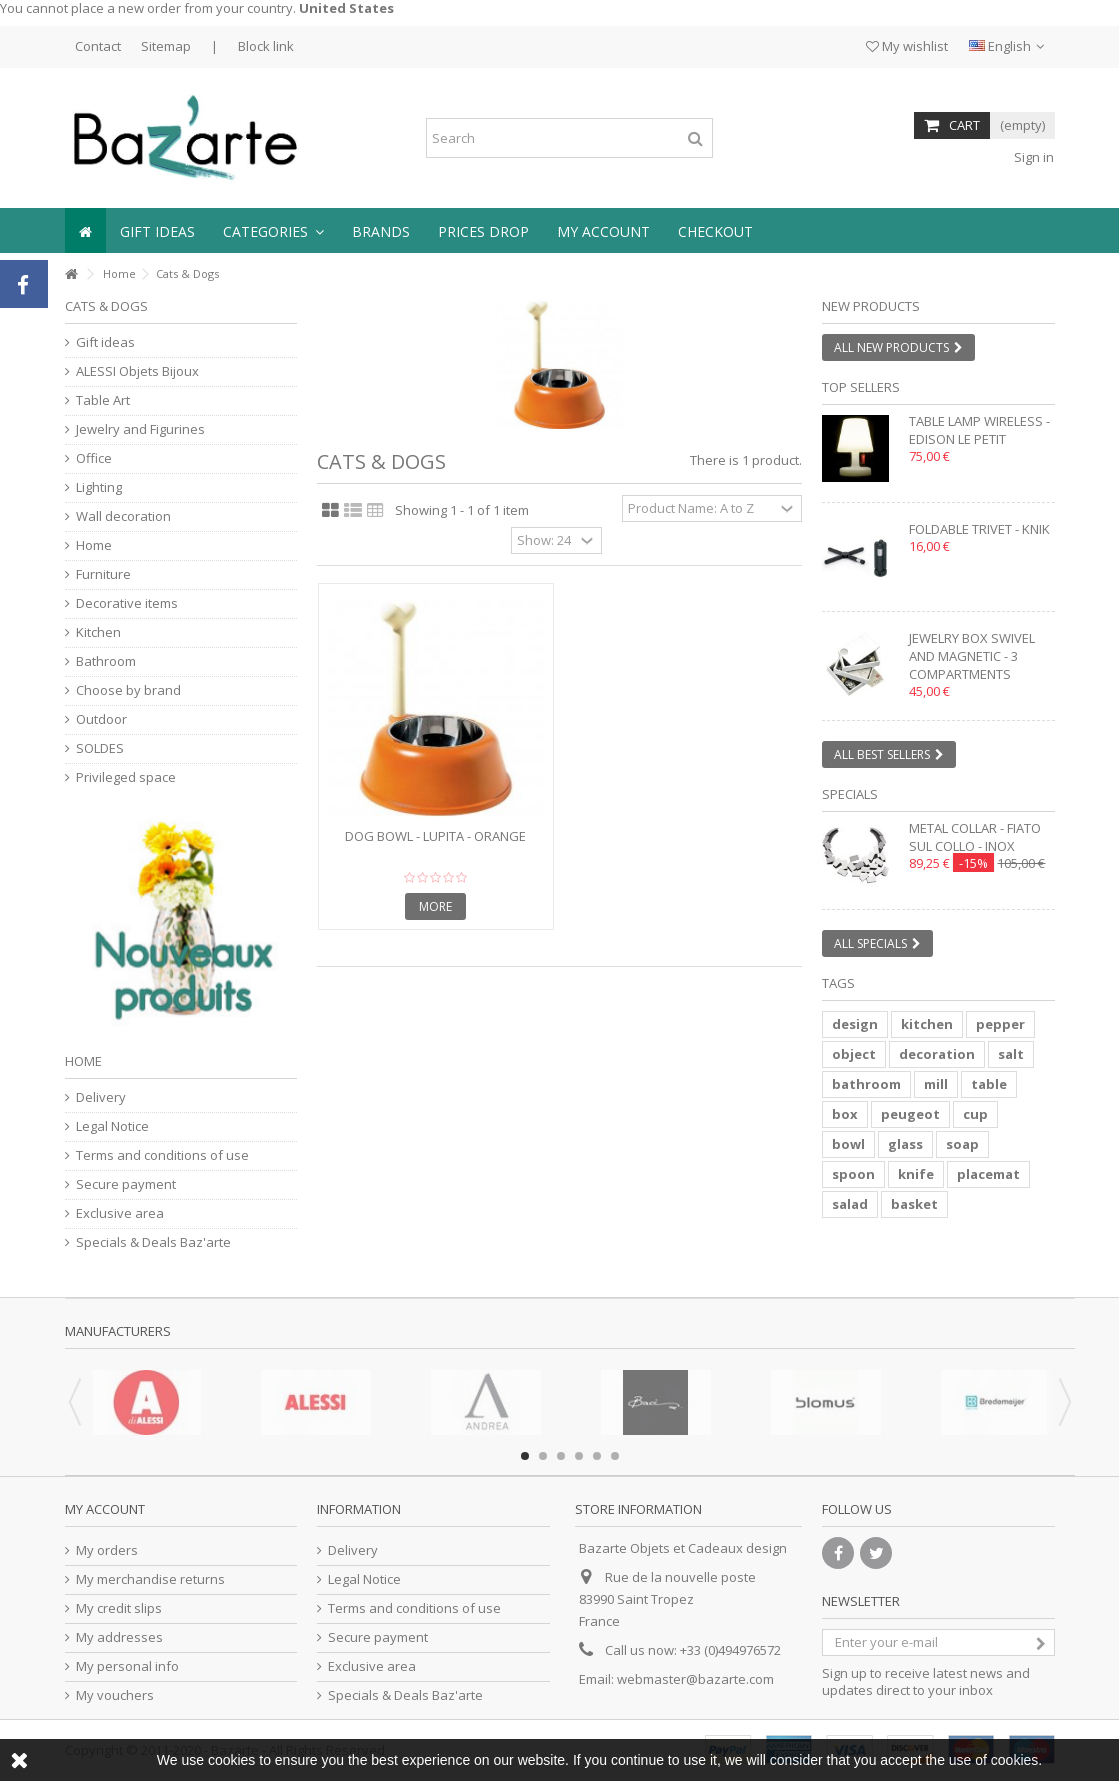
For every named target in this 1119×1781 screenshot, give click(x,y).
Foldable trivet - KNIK (979, 529)
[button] (273, 230)
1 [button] (525, 1456)
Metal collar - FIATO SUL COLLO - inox (975, 837)
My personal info (127, 1666)
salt (1011, 1054)
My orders (107, 1550)
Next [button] (1065, 1402)
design (855, 1024)
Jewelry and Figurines (140, 429)
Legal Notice (112, 1126)
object (854, 1054)
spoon (853, 1174)
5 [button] (597, 1456)
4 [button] (579, 1456)
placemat (988, 1174)
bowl (848, 1144)
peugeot (910, 1114)
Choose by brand (128, 690)
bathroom (866, 1084)
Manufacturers (118, 1331)
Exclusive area (120, 1213)
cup (975, 1114)
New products (871, 306)
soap (962, 1144)
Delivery (101, 1097)
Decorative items (127, 603)
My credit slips (119, 1608)
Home (119, 273)
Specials (850, 794)
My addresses (119, 1637)
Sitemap (166, 46)
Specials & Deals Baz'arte (153, 1242)
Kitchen (98, 632)
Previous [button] (75, 1402)
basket (914, 1204)
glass (905, 1144)
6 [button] (615, 1456)
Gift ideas (105, 342)
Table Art (103, 400)
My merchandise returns (150, 1579)
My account (105, 1509)
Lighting (99, 487)
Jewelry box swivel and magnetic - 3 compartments (972, 656)
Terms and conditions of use (162, 1155)
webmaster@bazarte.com (695, 1679)
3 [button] (561, 1456)
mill (936, 1084)
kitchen (927, 1024)
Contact (98, 46)
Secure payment (126, 1184)
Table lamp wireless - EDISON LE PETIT (979, 430)
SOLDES (100, 748)
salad (850, 1204)
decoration (937, 1054)
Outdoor (101, 719)
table (989, 1084)
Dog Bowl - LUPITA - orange (435, 836)
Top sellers (861, 387)
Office (94, 458)
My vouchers (115, 1695)
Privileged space (126, 777)
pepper (1000, 1024)
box (845, 1114)
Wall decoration (123, 516)
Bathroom (106, 661)
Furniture (103, 574)
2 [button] (543, 1456)
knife (916, 1174)
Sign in (1032, 157)
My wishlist (907, 46)
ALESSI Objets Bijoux (137, 371)
